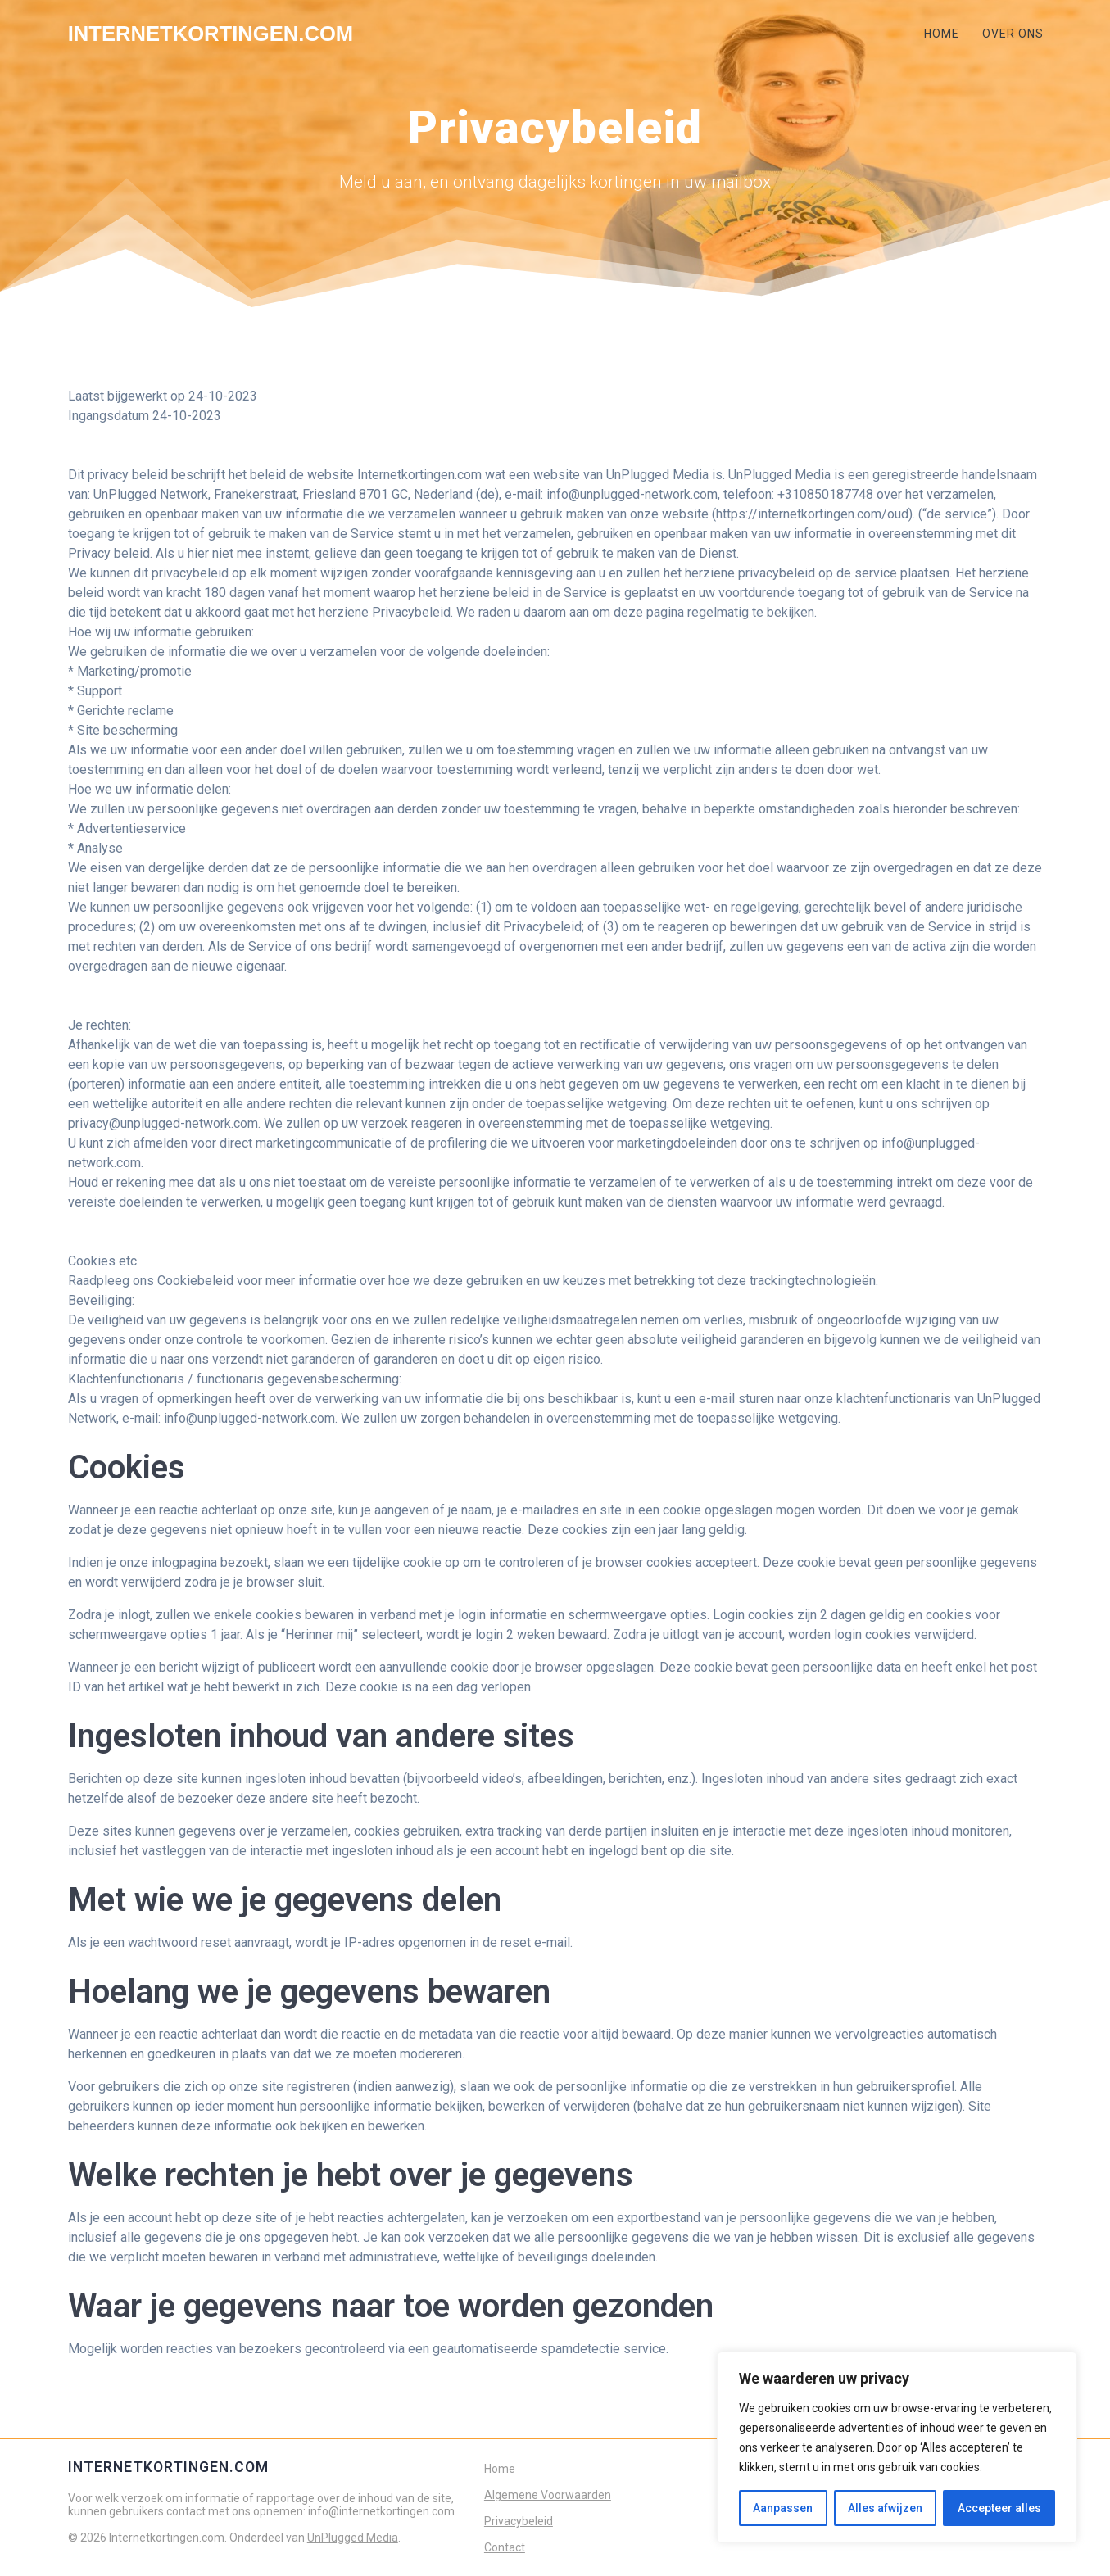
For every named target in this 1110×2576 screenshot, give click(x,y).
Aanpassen (783, 2508)
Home (499, 2468)
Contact (504, 2547)
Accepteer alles (999, 2508)
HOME (941, 33)
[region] (897, 2447)
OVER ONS (1013, 33)
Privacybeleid (518, 2521)
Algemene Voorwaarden (547, 2494)
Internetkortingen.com (210, 34)
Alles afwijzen (885, 2508)
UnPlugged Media (352, 2537)
